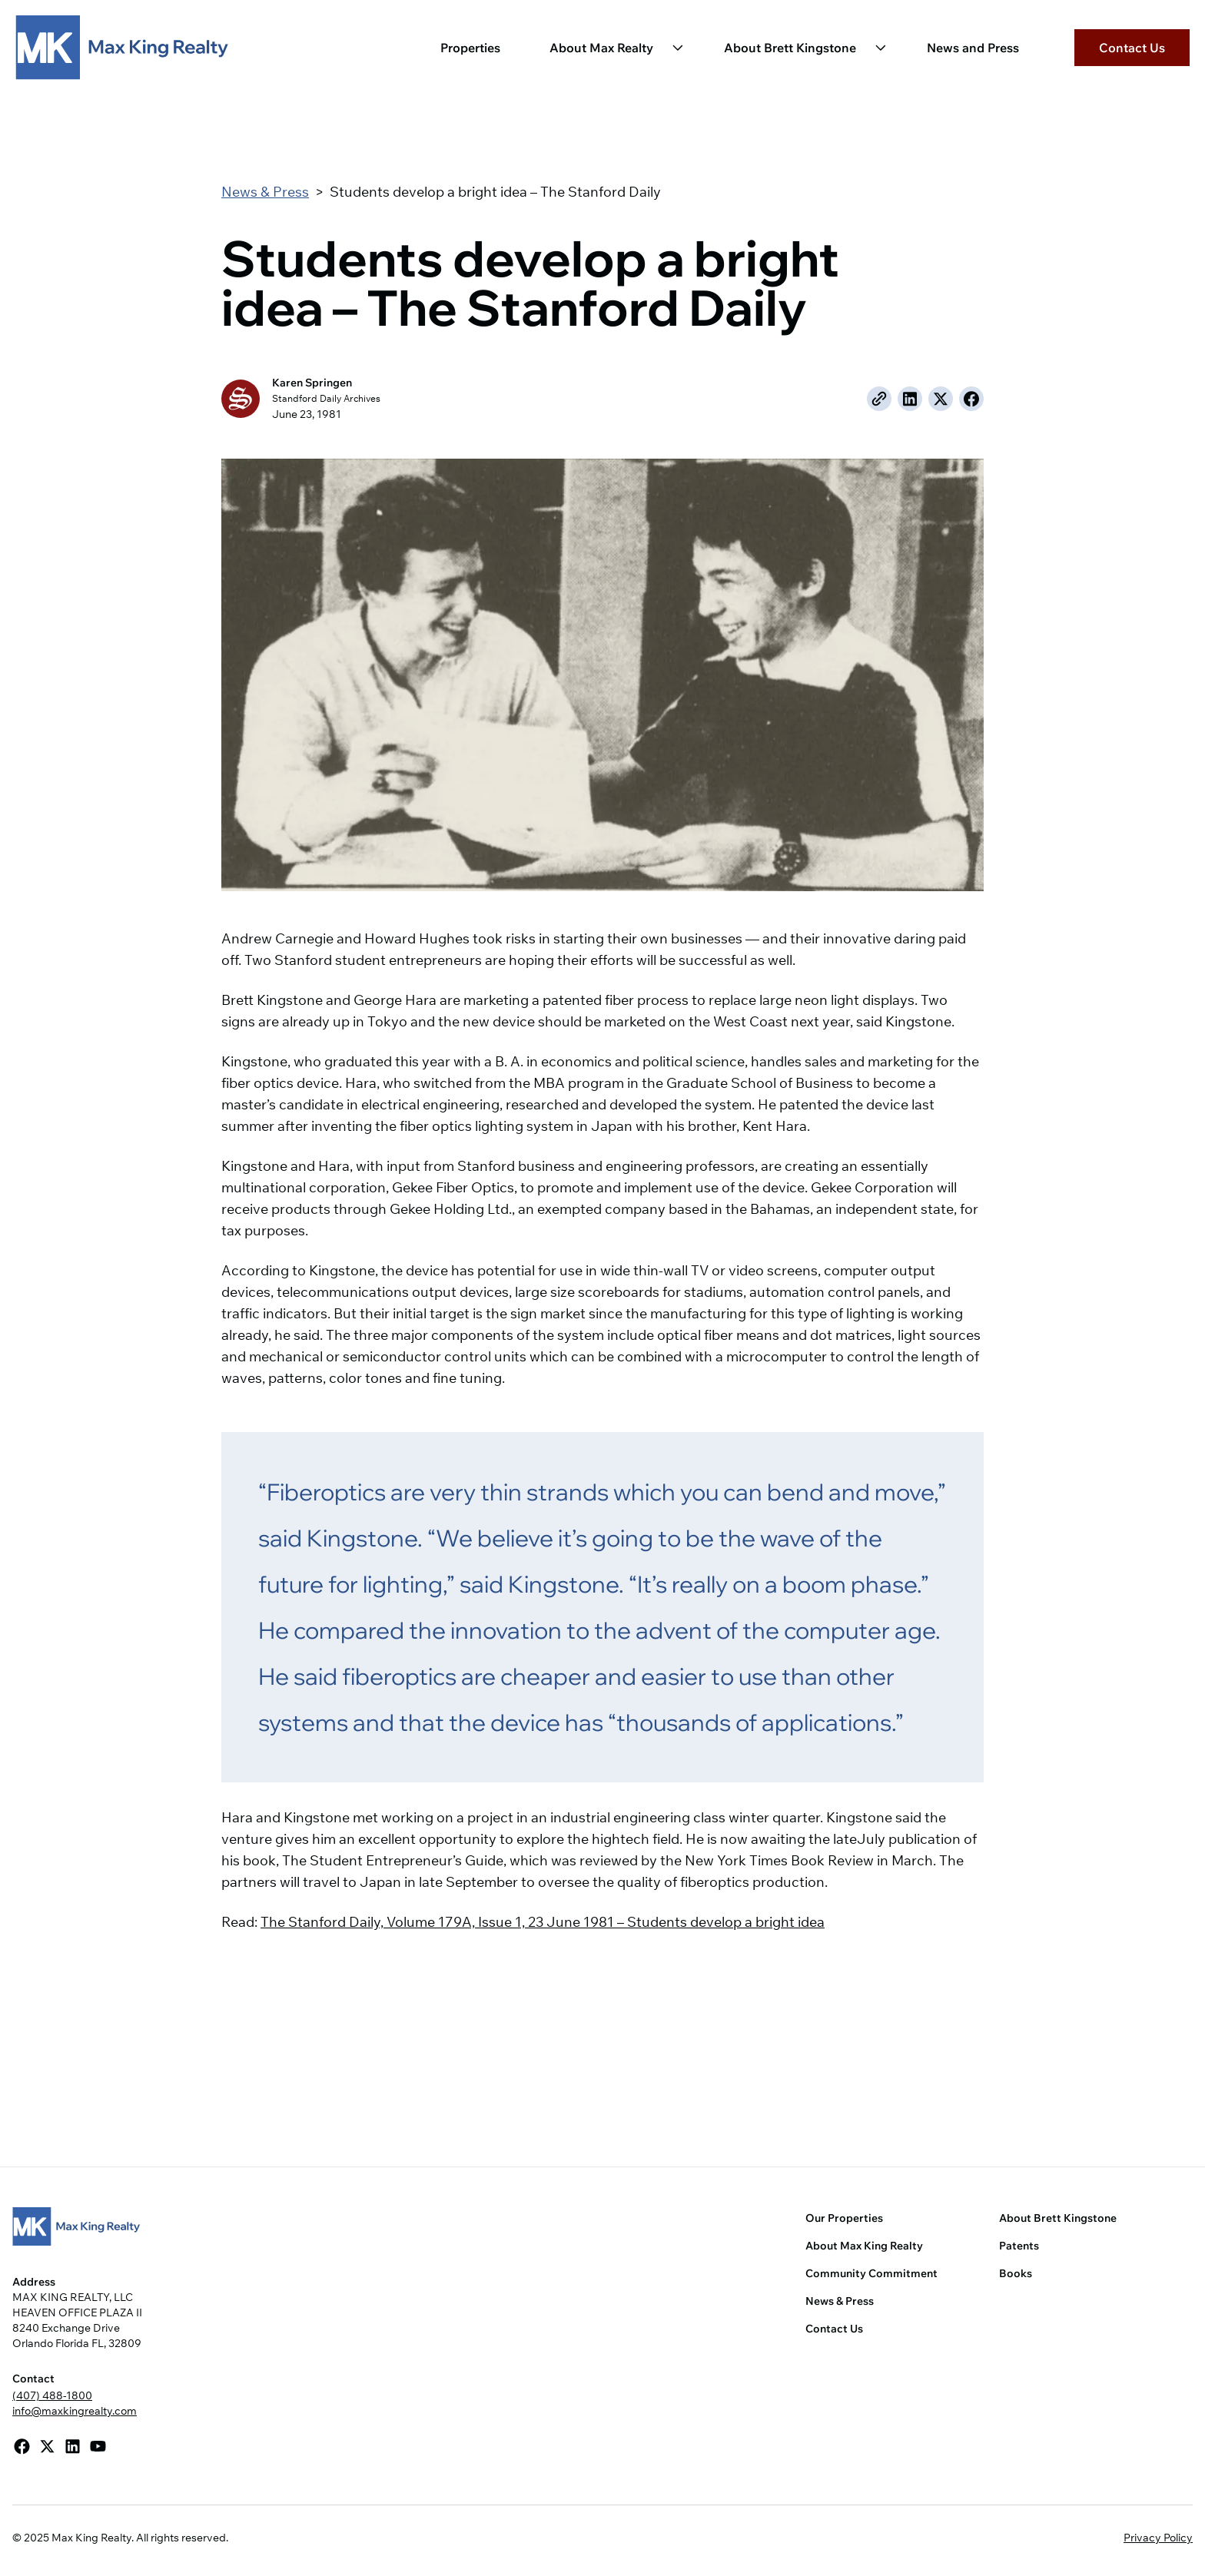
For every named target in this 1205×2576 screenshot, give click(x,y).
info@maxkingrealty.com (74, 2411)
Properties (470, 47)
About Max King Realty (864, 2246)
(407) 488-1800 (52, 2395)
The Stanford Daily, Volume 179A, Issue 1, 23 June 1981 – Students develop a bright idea (543, 1922)
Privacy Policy (1158, 2538)
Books (1015, 2273)
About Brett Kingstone (790, 47)
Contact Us (1132, 47)
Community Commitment (871, 2273)
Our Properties (844, 2218)
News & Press (265, 192)
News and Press (973, 47)
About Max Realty (601, 47)
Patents (1019, 2246)
